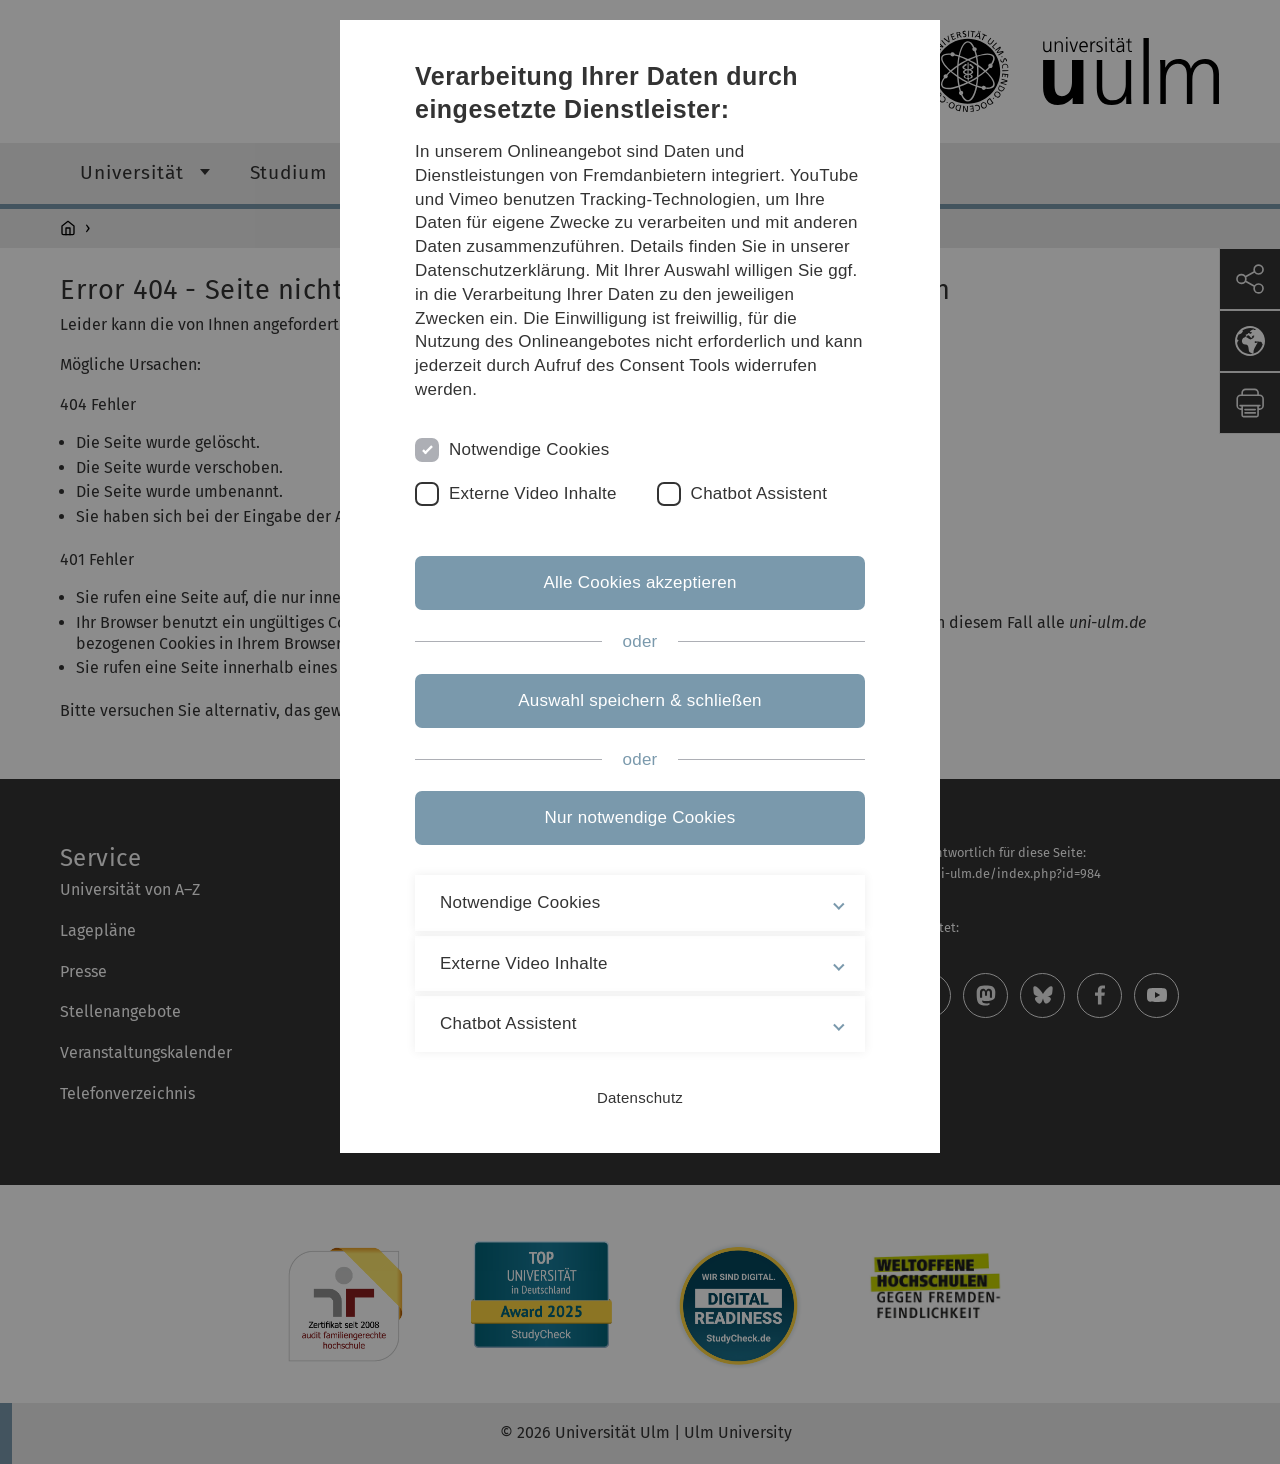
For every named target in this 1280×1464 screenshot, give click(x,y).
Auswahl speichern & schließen (640, 700)
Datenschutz (640, 1097)
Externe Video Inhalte (533, 493)
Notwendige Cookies (529, 449)
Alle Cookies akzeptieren (639, 582)
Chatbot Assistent (759, 493)
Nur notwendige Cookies (640, 817)
